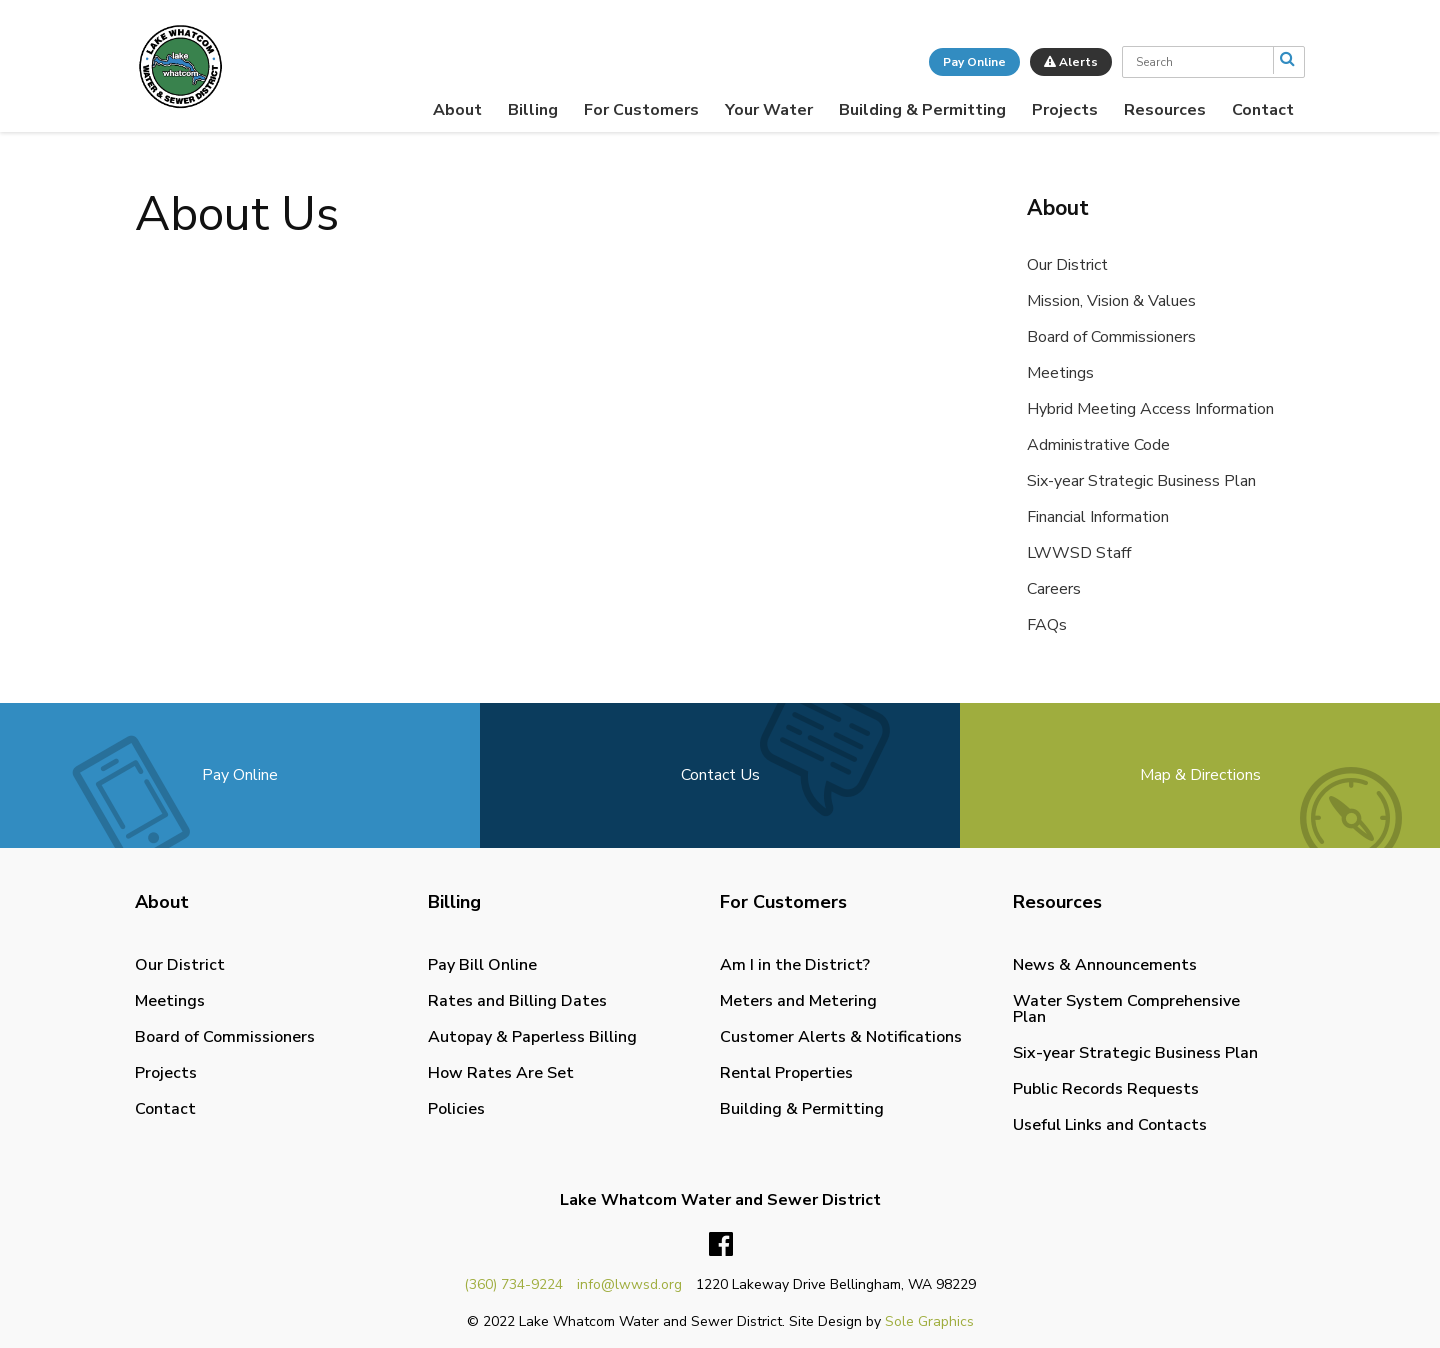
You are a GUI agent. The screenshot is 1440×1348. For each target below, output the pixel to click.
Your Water (769, 110)
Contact (1263, 110)
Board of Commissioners (1111, 337)
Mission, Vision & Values (1111, 301)
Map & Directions (1200, 775)
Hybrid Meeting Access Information (1150, 409)
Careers (1054, 589)
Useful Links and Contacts (1110, 1125)
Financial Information (1098, 517)
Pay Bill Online (482, 965)
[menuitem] (457, 110)
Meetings (1060, 373)
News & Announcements (1105, 965)
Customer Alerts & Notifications (841, 1037)
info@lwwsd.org (629, 1284)
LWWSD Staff (1079, 553)
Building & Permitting (922, 110)
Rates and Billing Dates (517, 1001)
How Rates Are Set (501, 1073)
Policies (456, 1109)
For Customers (641, 110)
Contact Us (720, 775)
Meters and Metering (798, 1001)
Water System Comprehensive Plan (1126, 1009)
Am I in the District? (795, 965)
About (457, 110)
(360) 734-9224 (513, 1284)
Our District (1067, 265)
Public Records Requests (1106, 1089)
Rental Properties (786, 1073)
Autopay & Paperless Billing (532, 1037)
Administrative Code (1098, 445)
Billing (533, 110)
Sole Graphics (929, 1321)
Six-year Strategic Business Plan (1141, 481)
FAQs (1047, 625)
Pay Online (974, 62)
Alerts (1071, 62)
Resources (1165, 110)
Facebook (721, 1245)
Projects (1065, 110)
